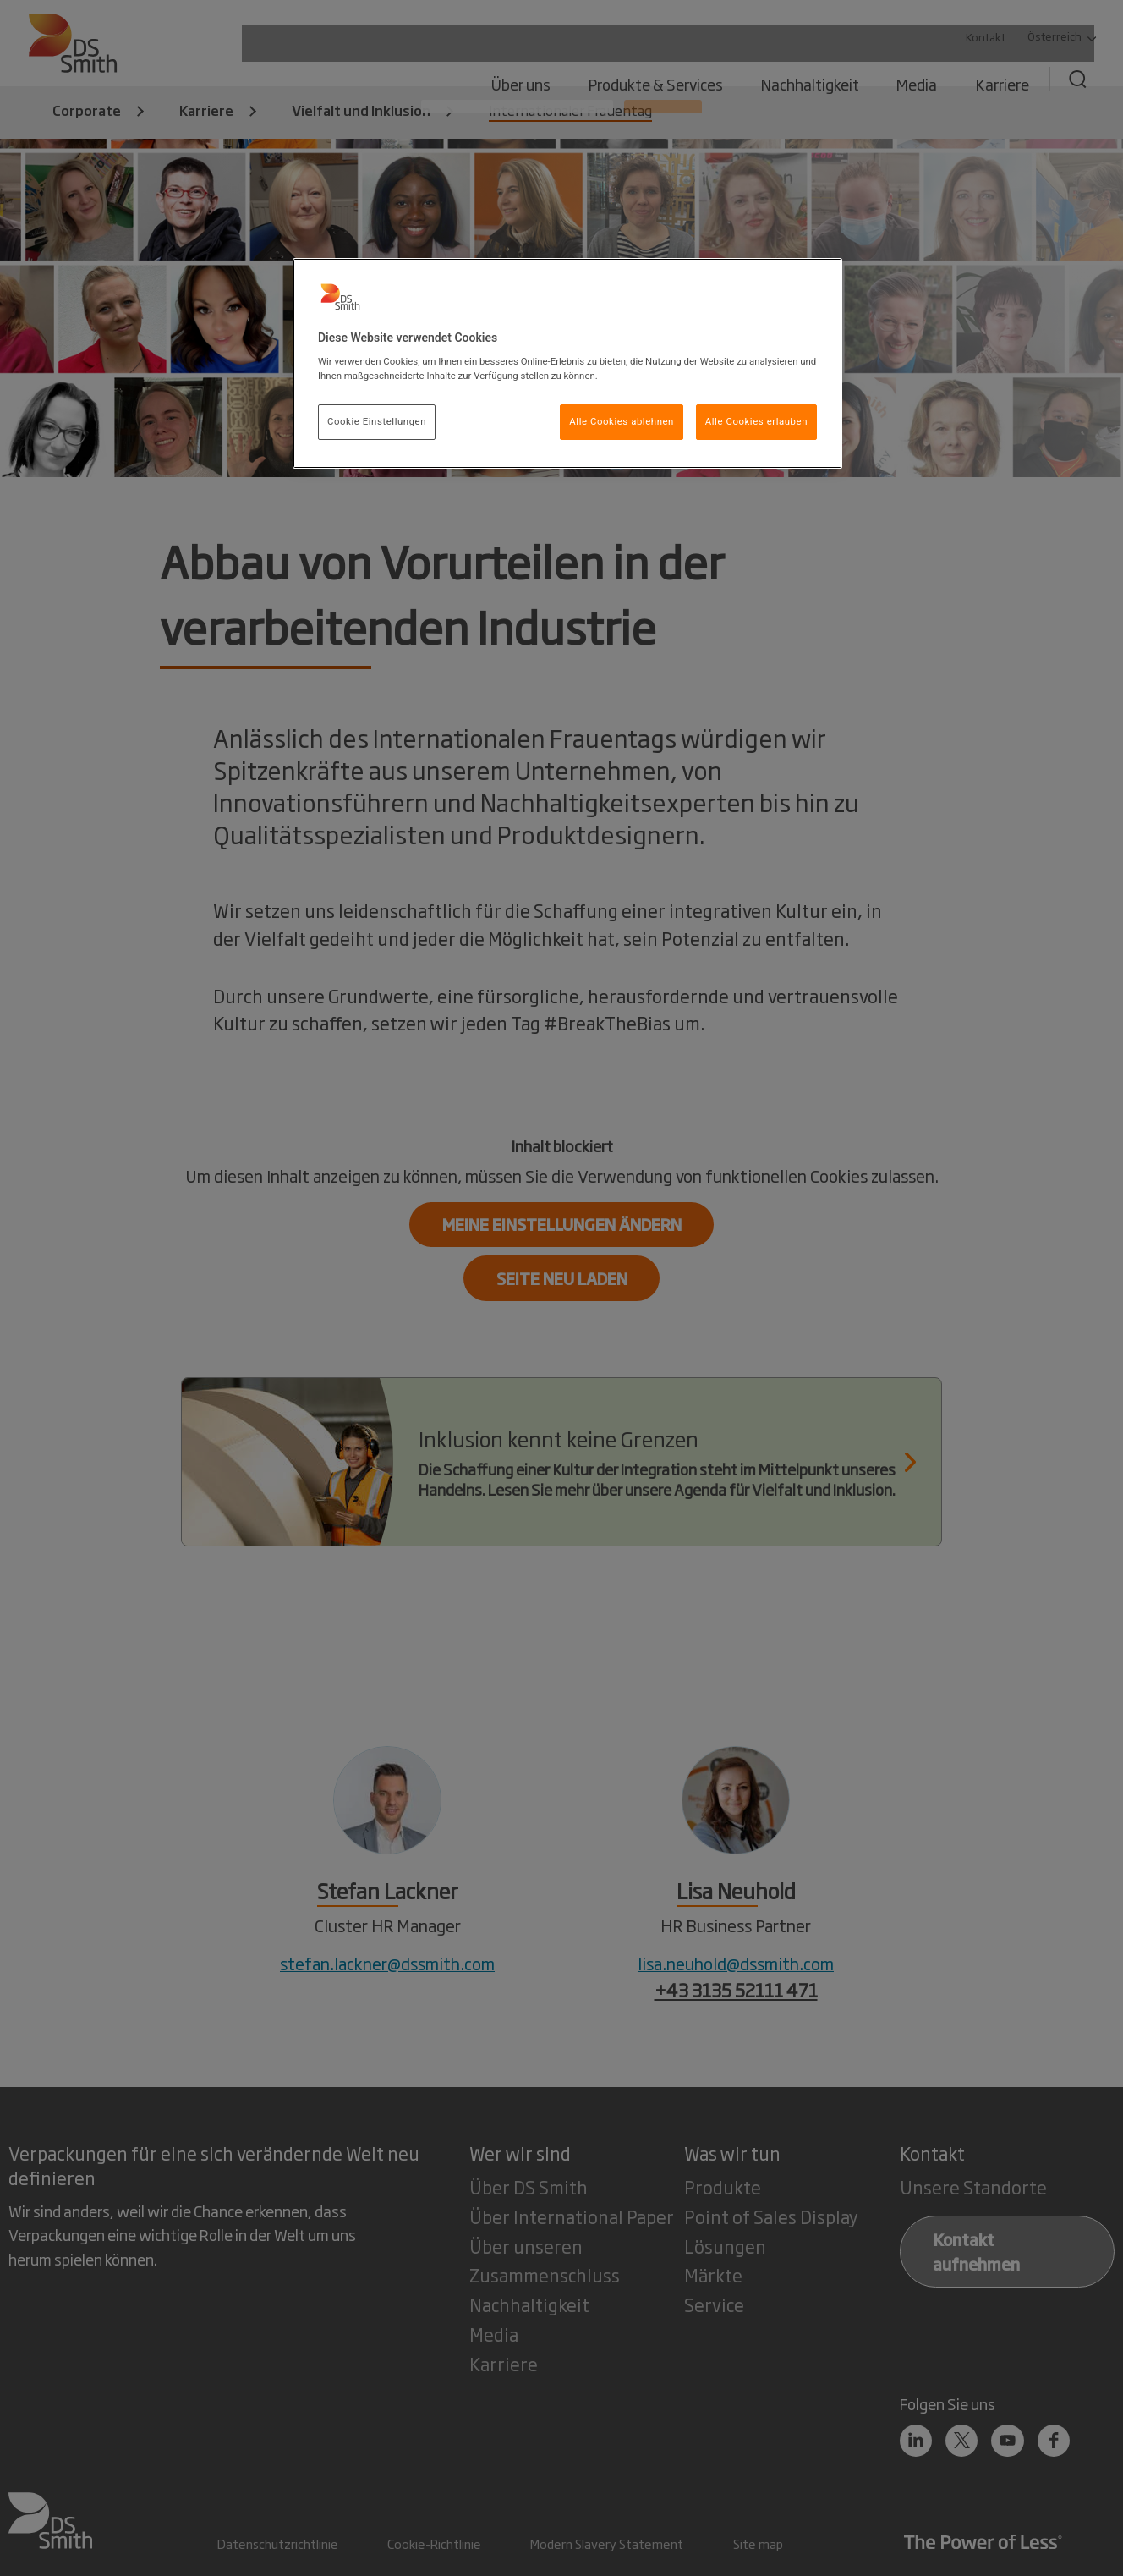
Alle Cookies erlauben (756, 421)
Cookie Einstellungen (376, 421)
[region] (567, 364)
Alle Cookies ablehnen (621, 421)
